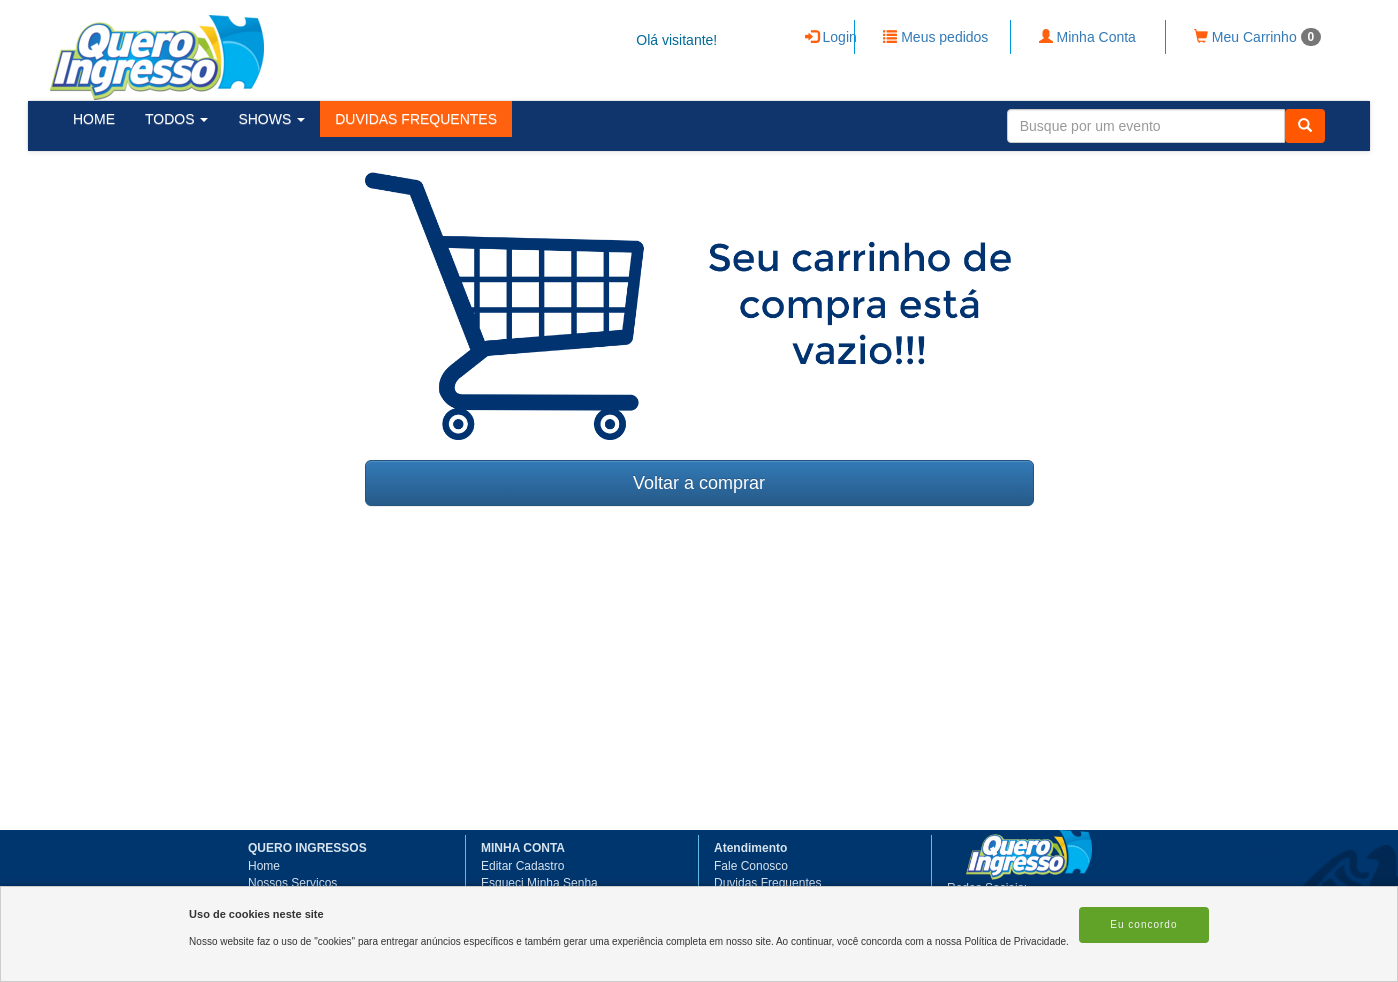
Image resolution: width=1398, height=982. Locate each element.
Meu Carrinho (1257, 37)
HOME (94, 119)
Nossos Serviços (292, 883)
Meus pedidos (935, 37)
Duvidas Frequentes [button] (767, 883)
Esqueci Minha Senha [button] (539, 883)
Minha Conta (1087, 37)
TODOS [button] (176, 119)
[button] (416, 119)
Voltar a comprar (699, 483)
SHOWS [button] (271, 119)
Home (264, 866)
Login (831, 37)
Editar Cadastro (522, 866)
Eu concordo (1143, 924)
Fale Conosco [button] (751, 866)
